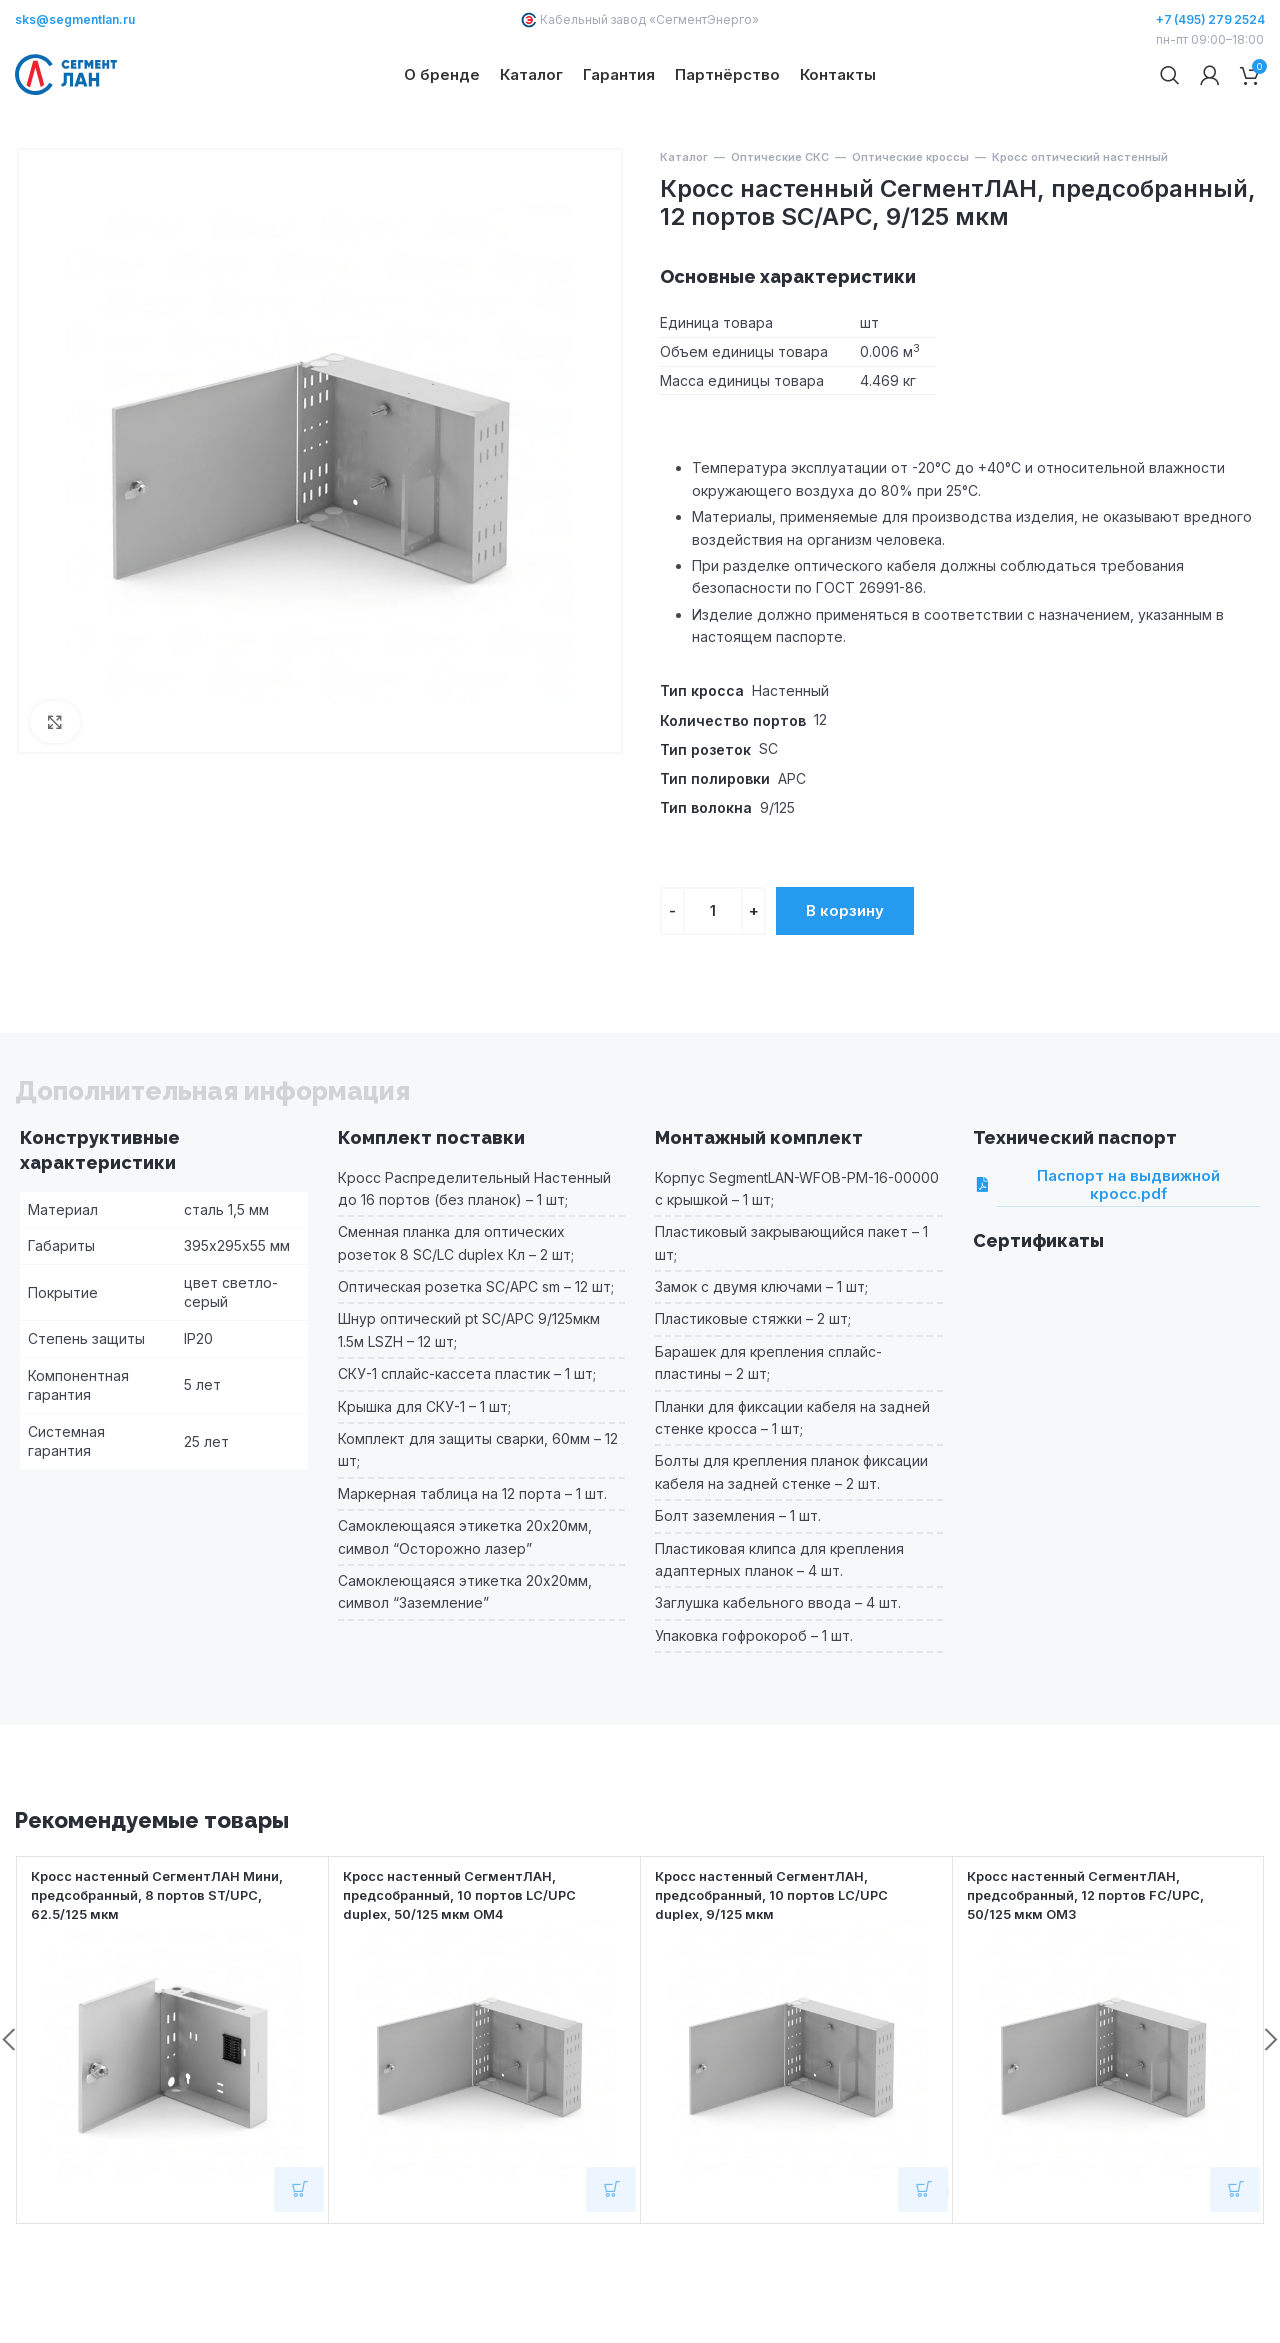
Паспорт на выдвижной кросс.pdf (1108, 1254)
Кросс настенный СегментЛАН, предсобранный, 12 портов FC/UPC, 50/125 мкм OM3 (1098, 1962)
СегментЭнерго (704, 19)
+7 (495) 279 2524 (1210, 19)
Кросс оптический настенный (1080, 226)
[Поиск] (1170, 110)
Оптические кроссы (910, 226)
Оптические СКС (780, 226)
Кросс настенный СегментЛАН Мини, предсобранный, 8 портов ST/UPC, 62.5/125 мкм (171, 1962)
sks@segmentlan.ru (75, 19)
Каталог (684, 226)
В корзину (845, 979)
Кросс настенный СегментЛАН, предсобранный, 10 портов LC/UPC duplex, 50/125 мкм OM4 (472, 1962)
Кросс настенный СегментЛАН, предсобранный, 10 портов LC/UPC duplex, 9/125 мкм (784, 1962)
